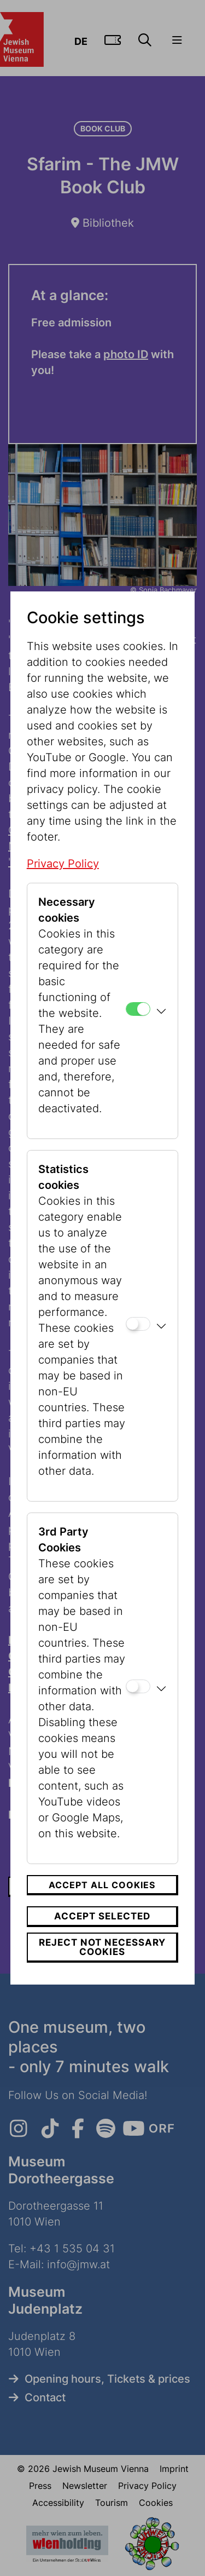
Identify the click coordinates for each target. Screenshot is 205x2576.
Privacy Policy (63, 863)
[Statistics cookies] (138, 1324)
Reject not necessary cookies (102, 1947)
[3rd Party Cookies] (138, 1686)
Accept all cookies (102, 1884)
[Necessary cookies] (138, 1009)
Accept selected (102, 1916)
